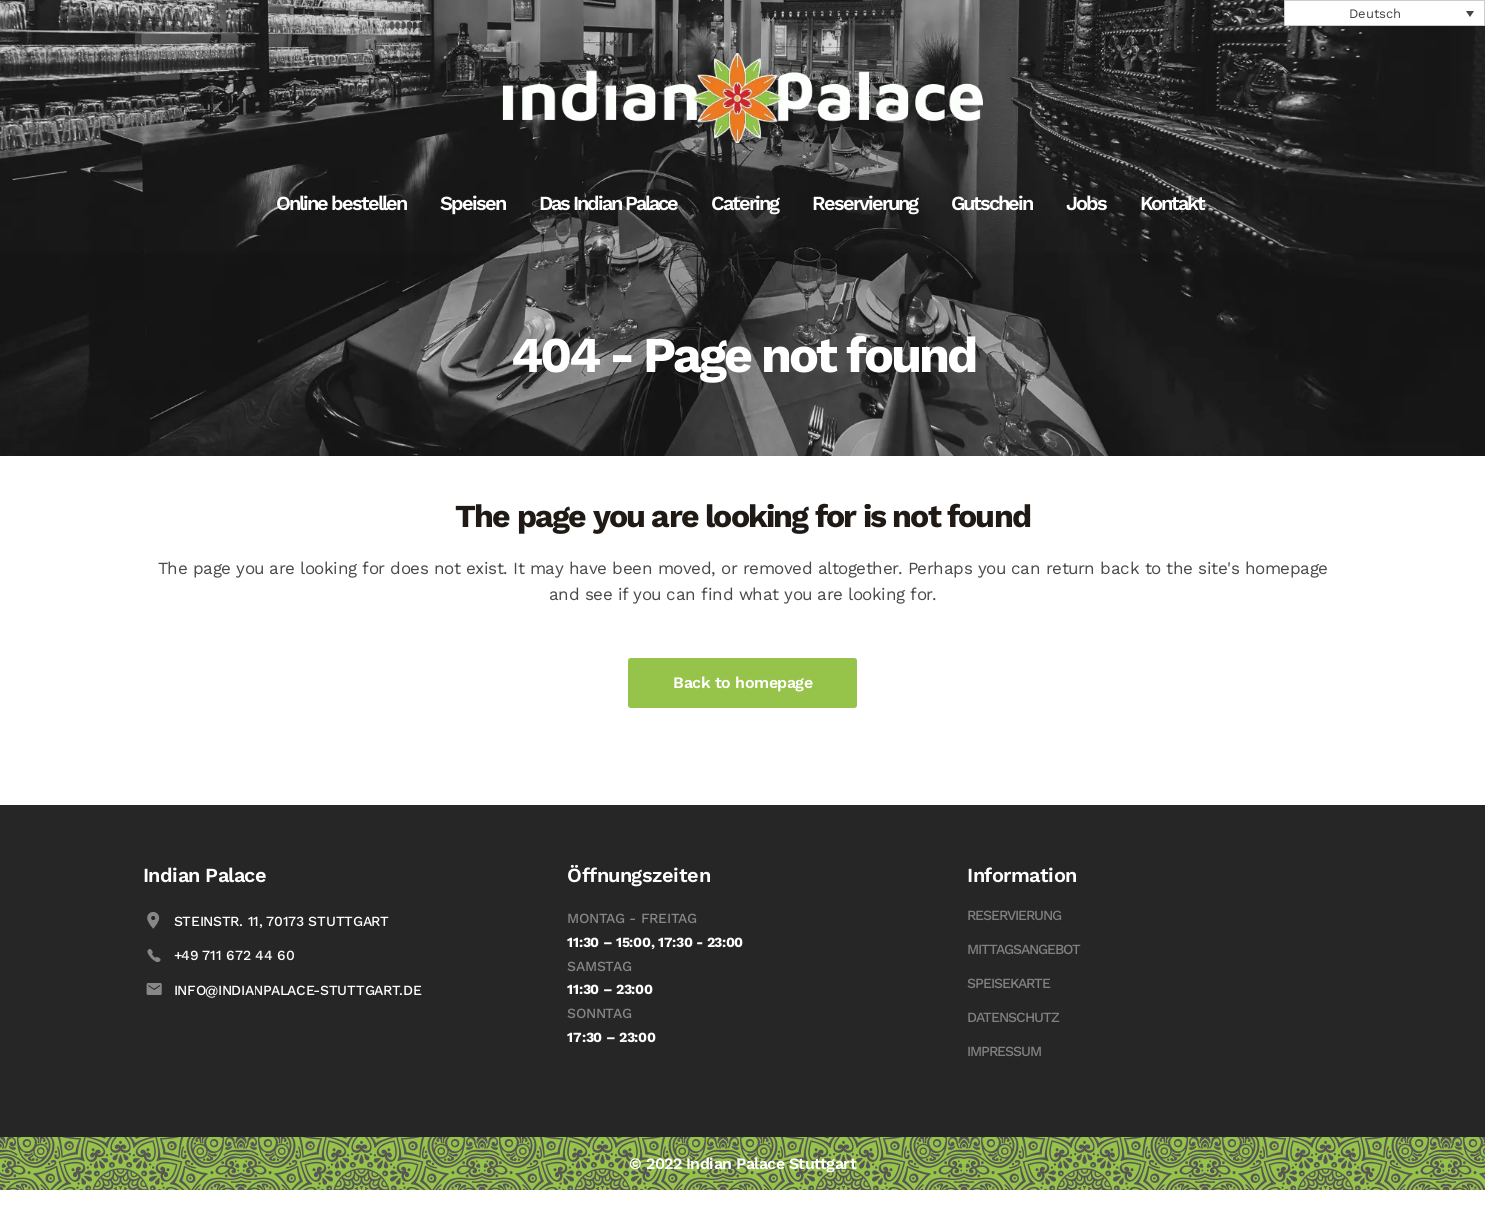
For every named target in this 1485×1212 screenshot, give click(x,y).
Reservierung (1014, 915)
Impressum (1004, 1051)
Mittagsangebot (1023, 949)
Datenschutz (1013, 1017)
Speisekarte (1008, 983)
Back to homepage (742, 682)
